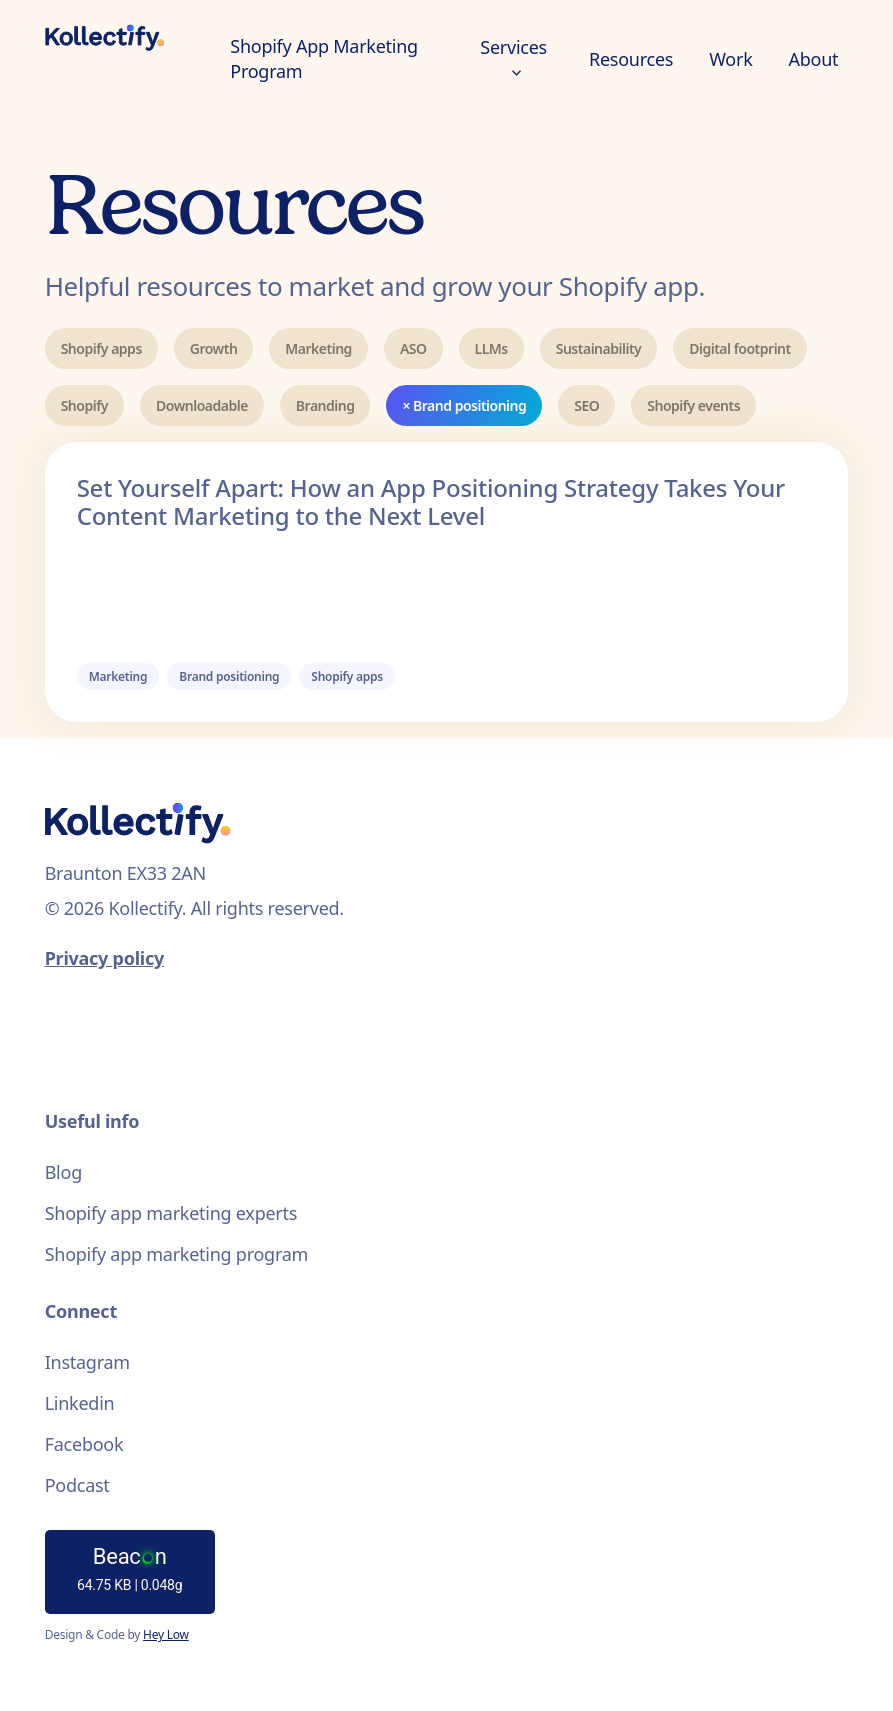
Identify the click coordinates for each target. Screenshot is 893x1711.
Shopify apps (101, 348)
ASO (413, 348)
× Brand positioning (464, 405)
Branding (325, 405)
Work (730, 59)
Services (513, 55)
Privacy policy (104, 958)
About (814, 59)
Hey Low (166, 1634)
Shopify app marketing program (177, 1254)
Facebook (84, 1444)
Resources (631, 59)
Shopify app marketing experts (171, 1213)
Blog (63, 1172)
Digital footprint (739, 348)
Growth (214, 348)
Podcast (77, 1485)
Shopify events (693, 405)
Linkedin (80, 1403)
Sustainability (599, 348)
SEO (586, 405)
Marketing (318, 348)
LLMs (491, 348)
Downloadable (202, 405)
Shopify (84, 405)
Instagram (87, 1362)
